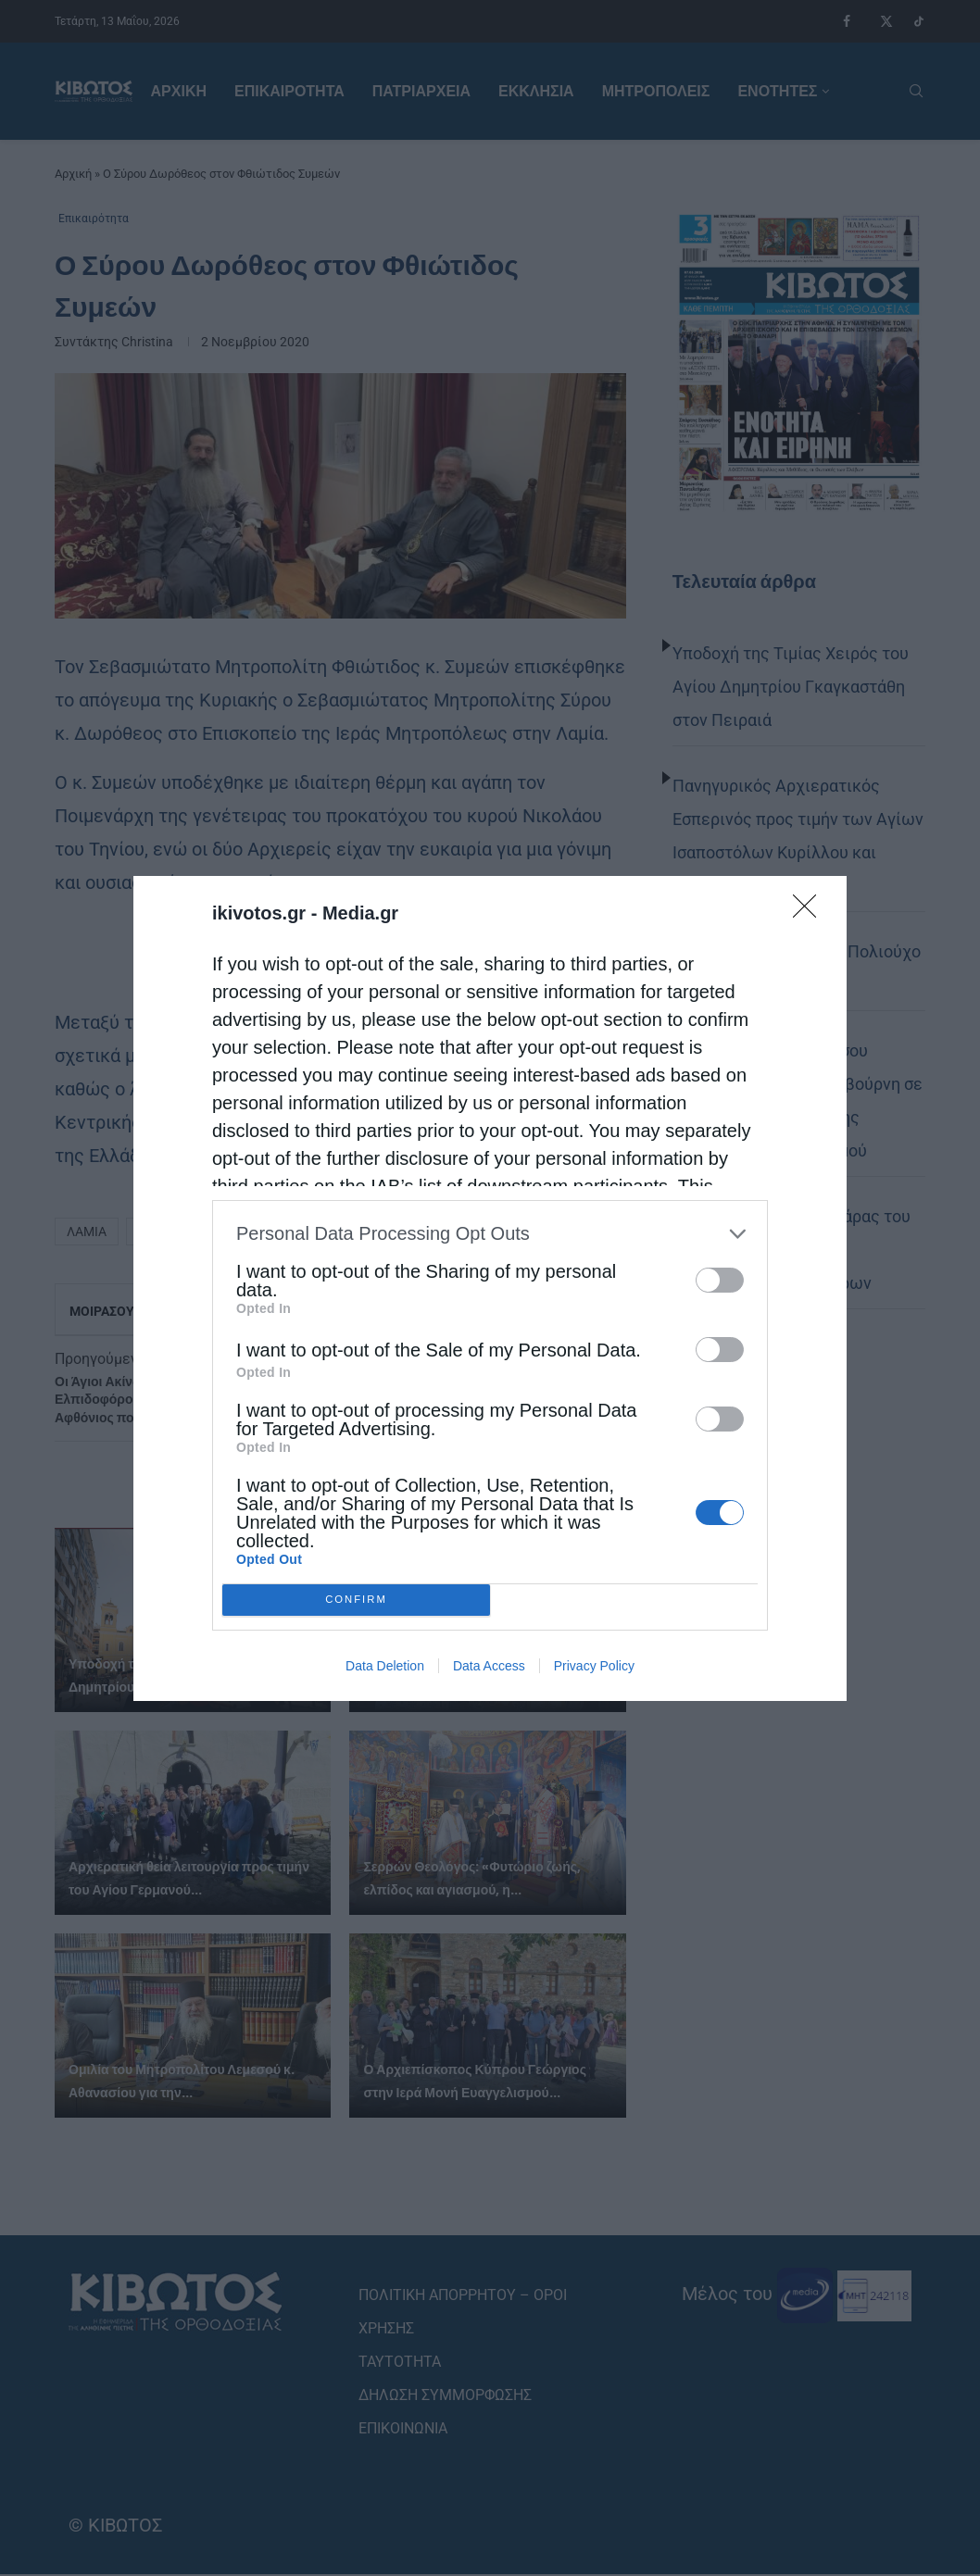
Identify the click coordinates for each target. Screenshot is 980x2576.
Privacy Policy (594, 1665)
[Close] (810, 912)
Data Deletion (385, 1665)
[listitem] (490, 1234)
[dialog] (490, 1288)
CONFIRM (356, 1600)
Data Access (489, 1665)
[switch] (720, 1280)
